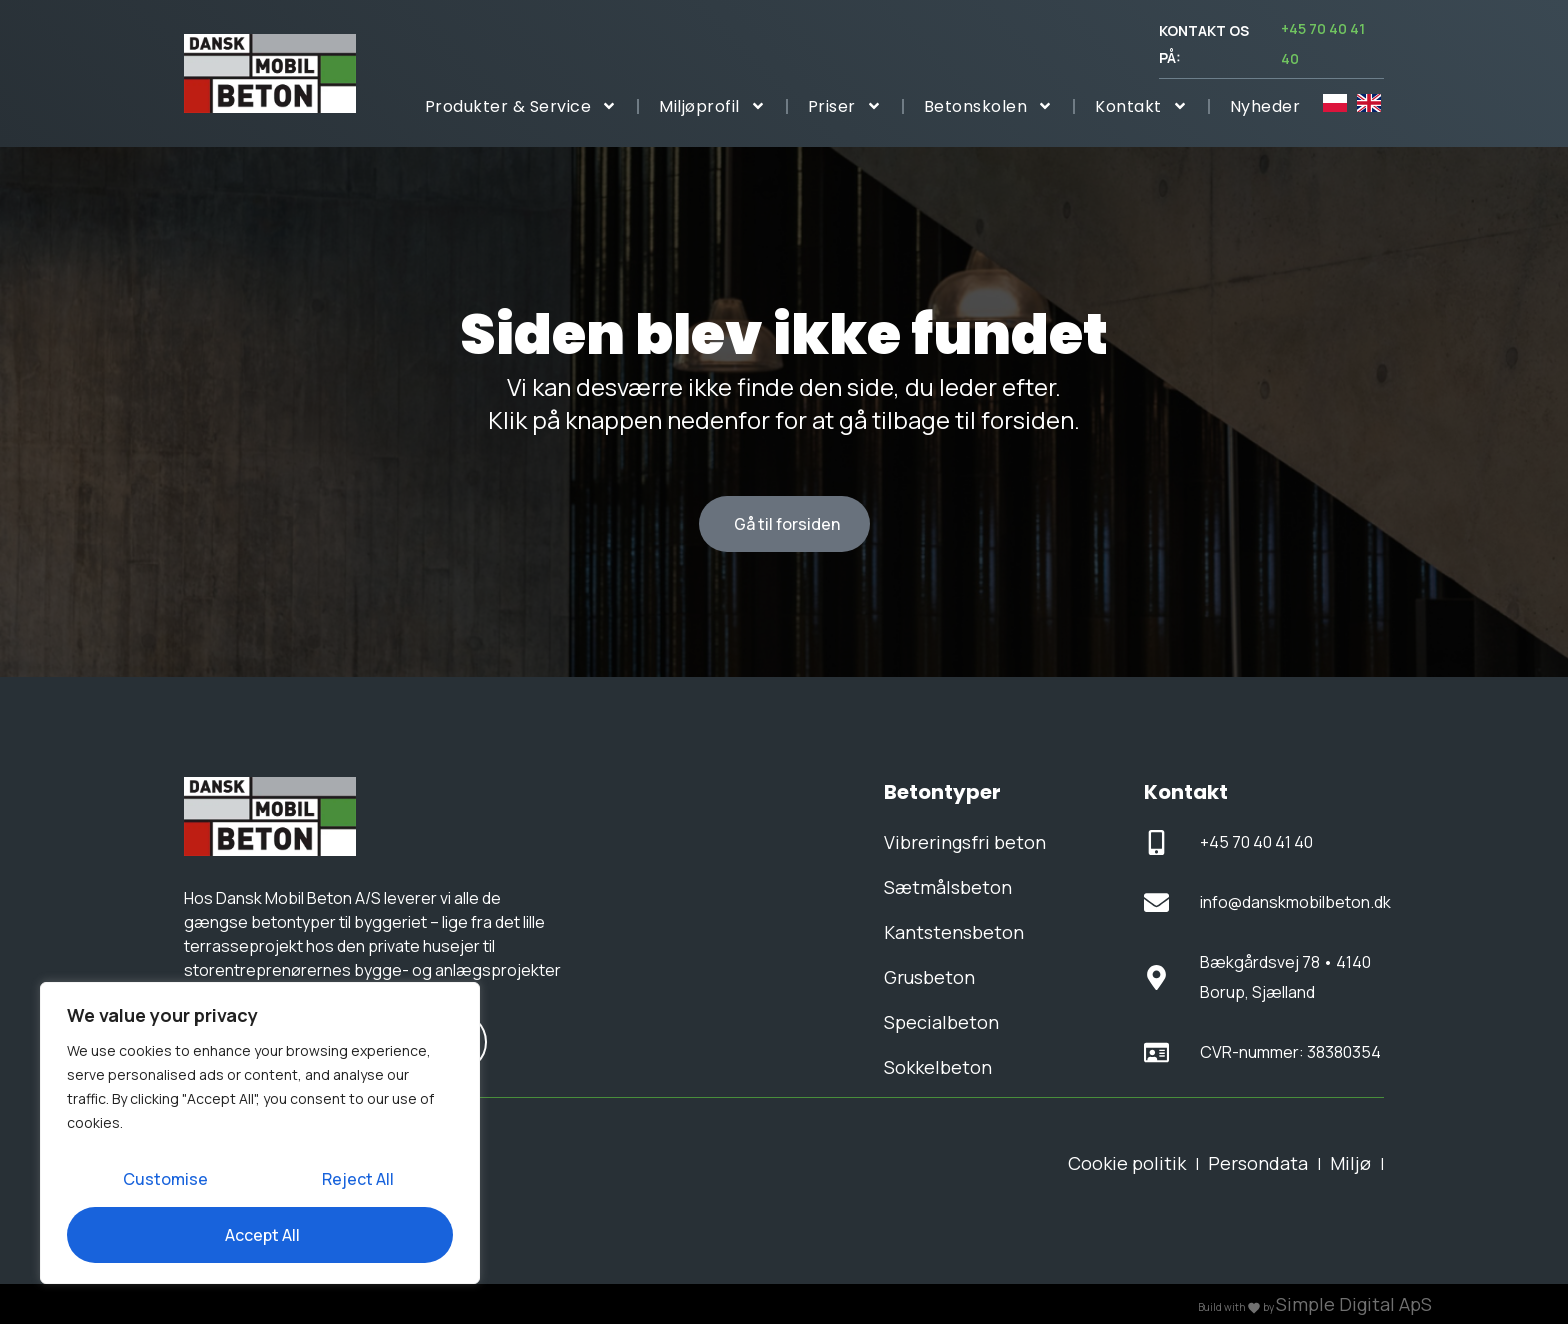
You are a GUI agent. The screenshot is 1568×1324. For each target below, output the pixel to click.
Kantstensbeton (954, 932)
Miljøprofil (712, 106)
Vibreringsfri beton (965, 842)
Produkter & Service (521, 106)
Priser (845, 106)
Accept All (262, 1235)
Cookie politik (1127, 1163)
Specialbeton (941, 1022)
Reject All (358, 1179)
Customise (165, 1179)
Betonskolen (989, 106)
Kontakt (1141, 106)
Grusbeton (929, 977)
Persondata (1258, 1163)
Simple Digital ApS (1354, 1304)
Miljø (1350, 1163)
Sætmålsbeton (948, 887)
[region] (260, 1133)
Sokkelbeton (938, 1067)
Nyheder (1265, 106)
